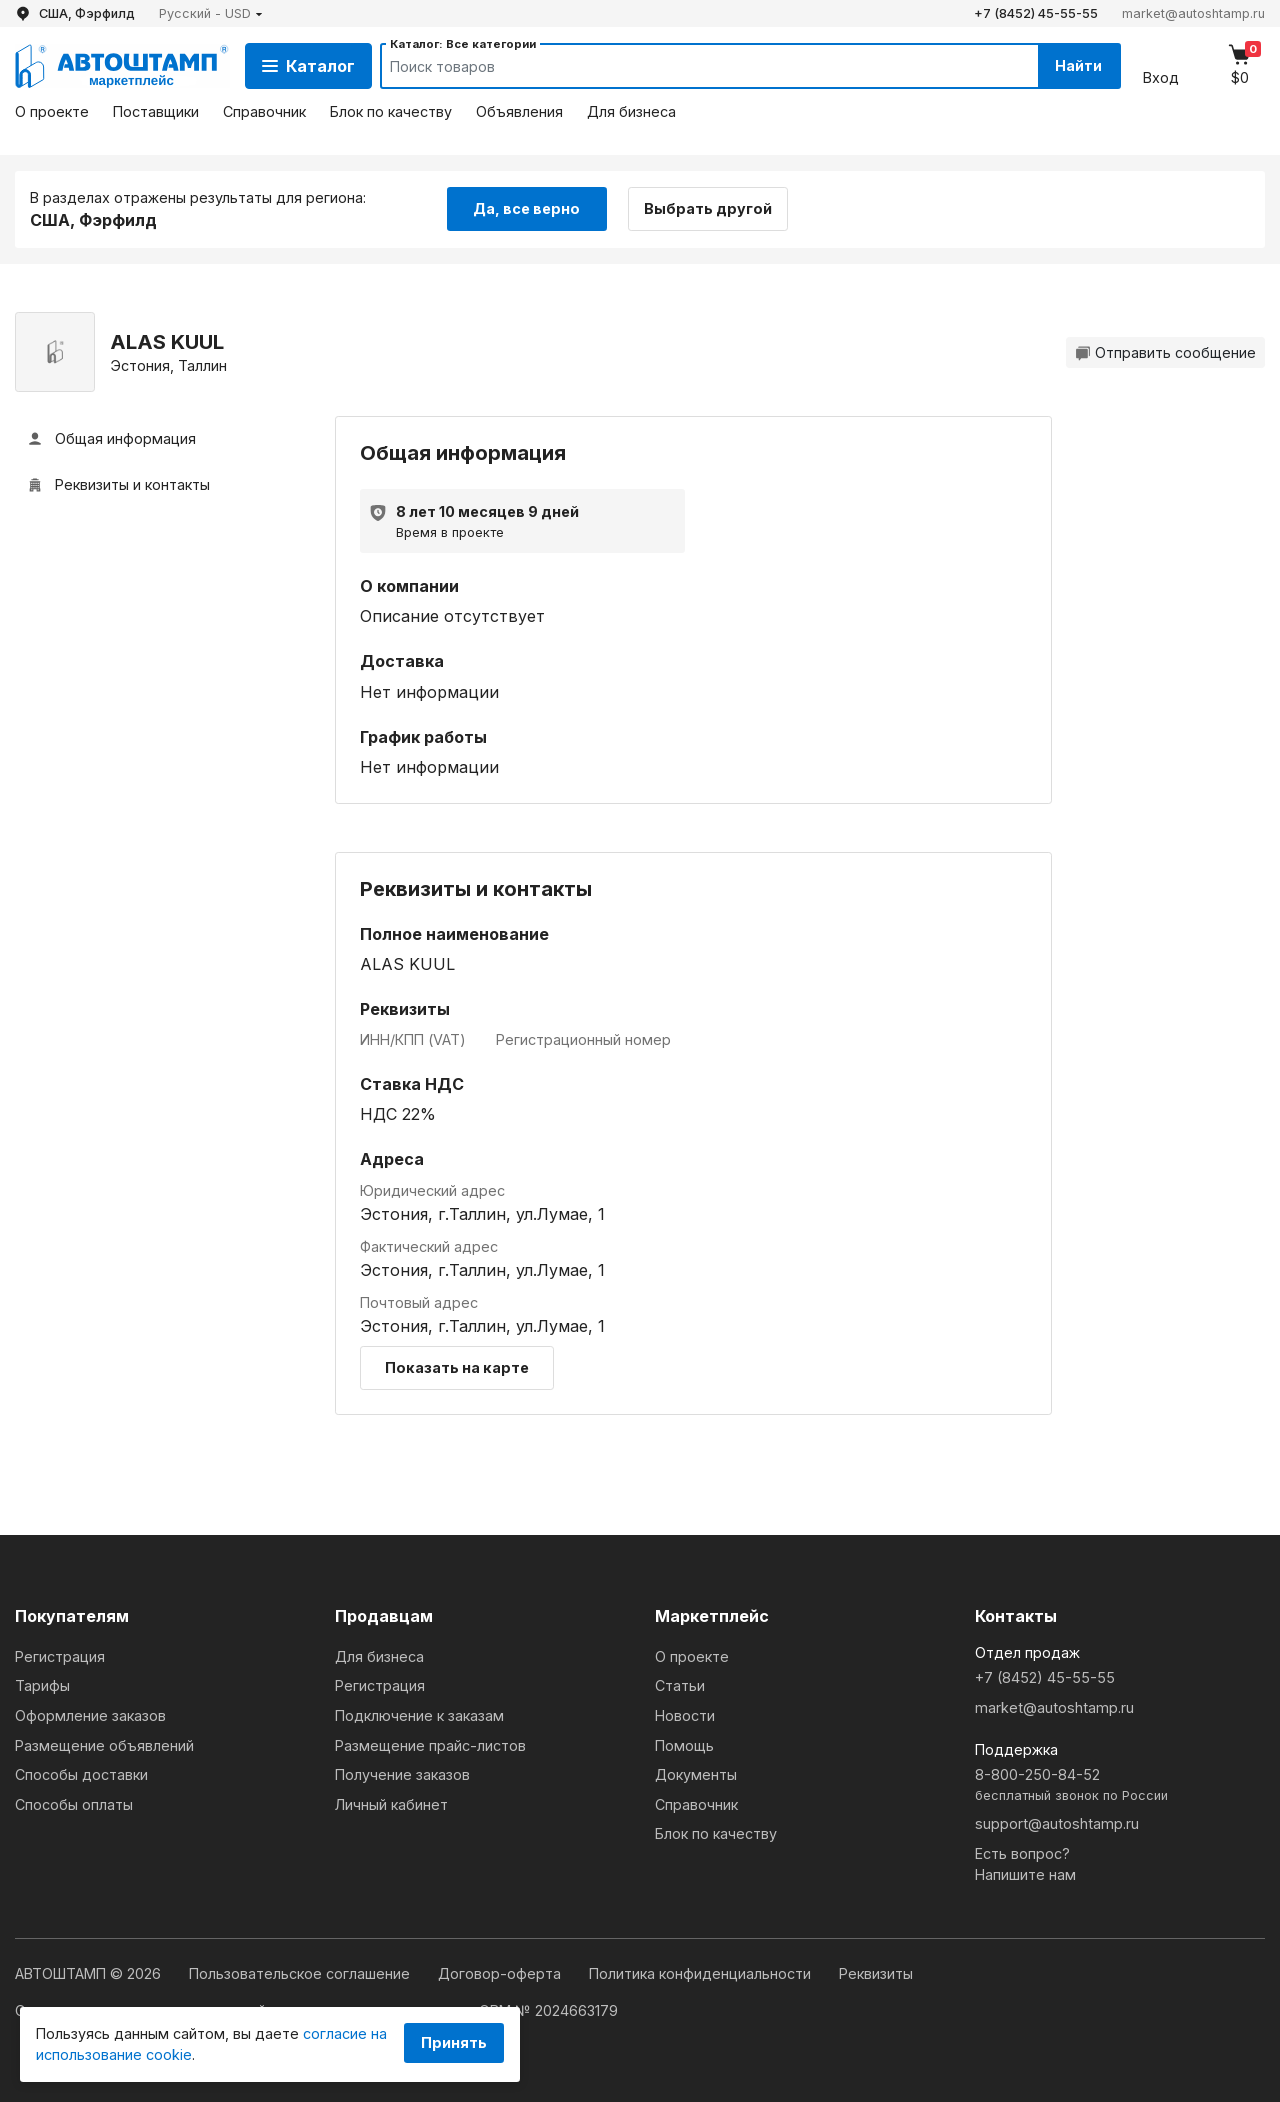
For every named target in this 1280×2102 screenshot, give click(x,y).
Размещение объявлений (104, 1745)
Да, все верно (526, 208)
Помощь (684, 1745)
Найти (1078, 65)
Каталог (308, 66)
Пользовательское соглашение (301, 1973)
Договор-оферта (501, 1973)
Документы (696, 1774)
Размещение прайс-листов (430, 1745)
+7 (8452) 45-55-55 (1036, 13)
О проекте (52, 111)
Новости (685, 1715)
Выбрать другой (708, 208)
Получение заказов (402, 1774)
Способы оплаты (74, 1804)
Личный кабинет (391, 1804)
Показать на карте (457, 1367)
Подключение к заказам (419, 1715)
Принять (454, 2042)
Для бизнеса (631, 111)
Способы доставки (81, 1774)
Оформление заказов (90, 1715)
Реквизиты (876, 1973)
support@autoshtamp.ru (1057, 1823)
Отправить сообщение (1165, 352)
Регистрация (60, 1656)
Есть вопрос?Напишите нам (1025, 1864)
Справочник (264, 111)
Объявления (519, 111)
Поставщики (156, 111)
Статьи (680, 1685)
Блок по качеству (391, 111)
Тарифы (42, 1685)
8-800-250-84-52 (1120, 1785)
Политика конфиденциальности (702, 1973)
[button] (211, 13)
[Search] (691, 66)
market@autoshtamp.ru (1193, 13)
